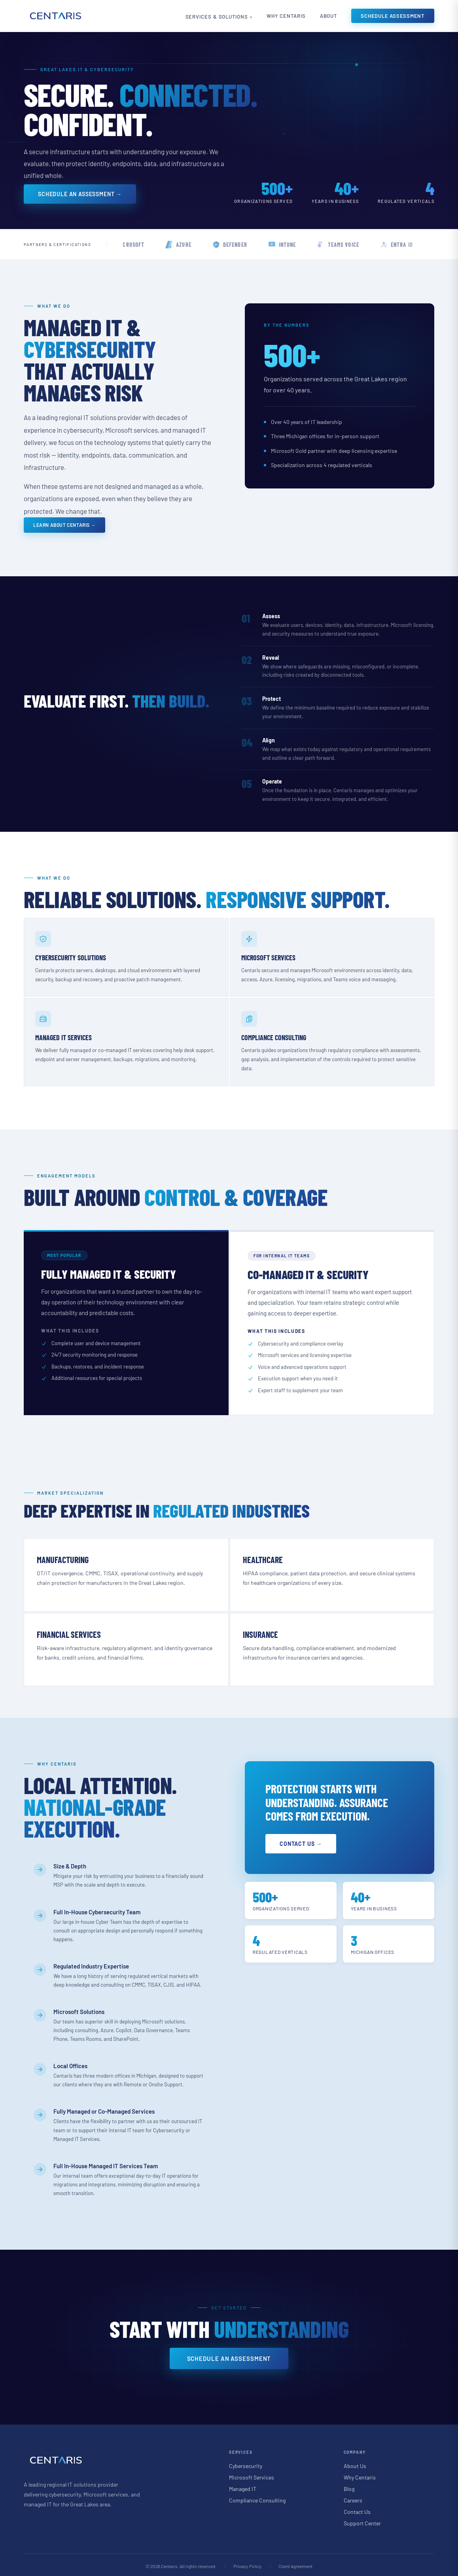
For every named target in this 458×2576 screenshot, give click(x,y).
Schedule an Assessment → (80, 194)
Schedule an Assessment (229, 2356)
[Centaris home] (55, 16)
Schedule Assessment (393, 16)
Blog (349, 2486)
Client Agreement (295, 2564)
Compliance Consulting (257, 2498)
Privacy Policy (247, 2564)
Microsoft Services (251, 2475)
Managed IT (242, 2486)
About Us (355, 2463)
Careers (353, 2498)
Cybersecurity (245, 2463)
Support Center (362, 2520)
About (327, 16)
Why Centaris (281, 16)
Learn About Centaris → (64, 525)
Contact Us (357, 2509)
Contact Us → (303, 1841)
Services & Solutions (207, 17)
